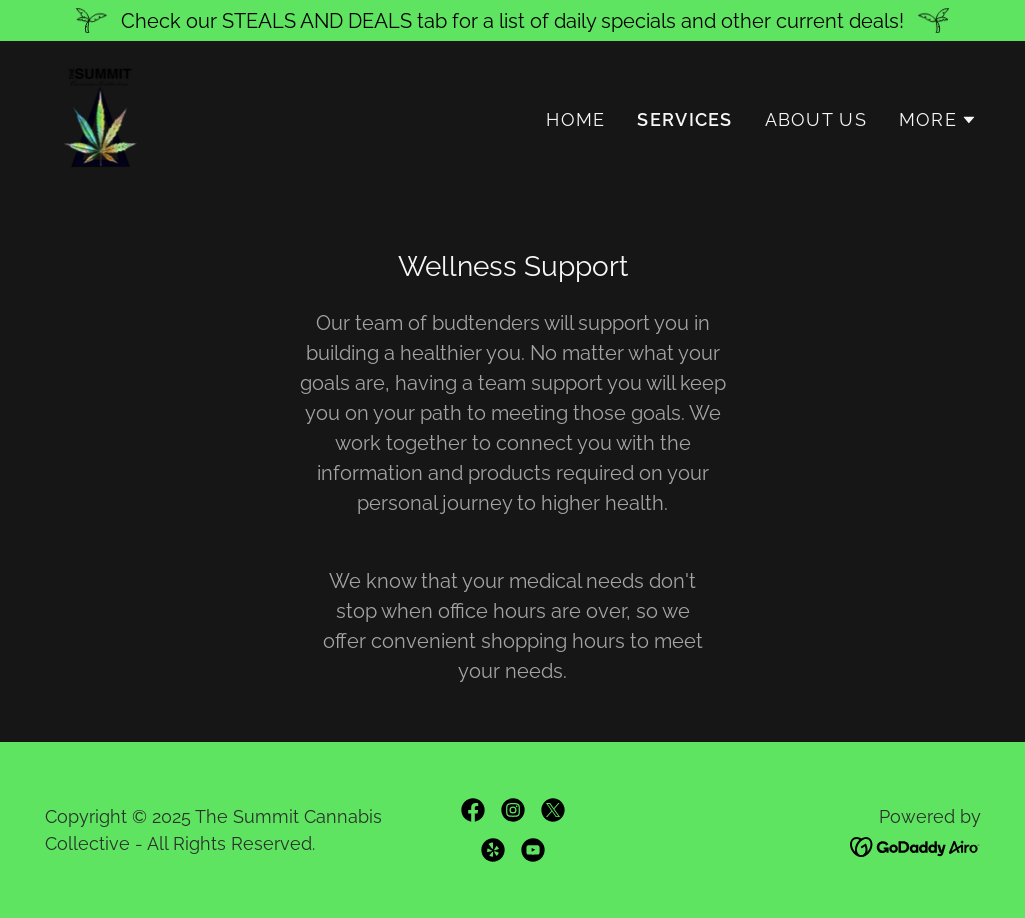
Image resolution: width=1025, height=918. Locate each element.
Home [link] (575, 119)
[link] (100, 115)
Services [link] (684, 119)
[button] (938, 120)
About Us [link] (816, 119)
